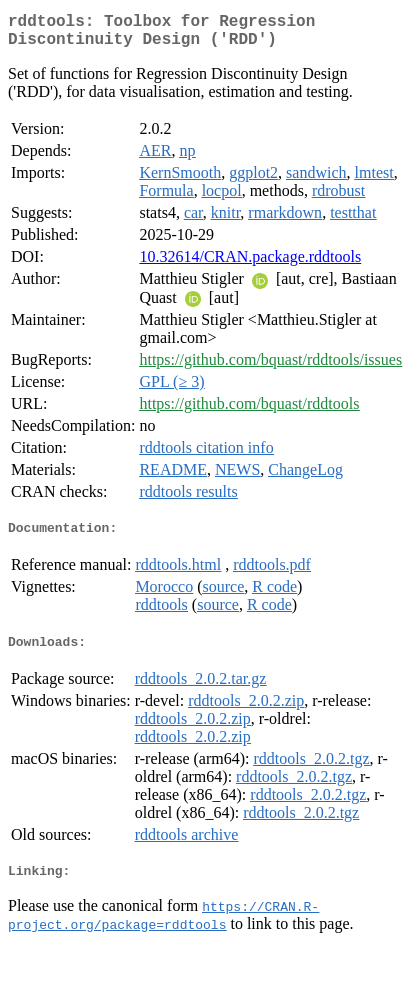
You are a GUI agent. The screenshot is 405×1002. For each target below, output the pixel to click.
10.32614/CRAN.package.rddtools (250, 264)
